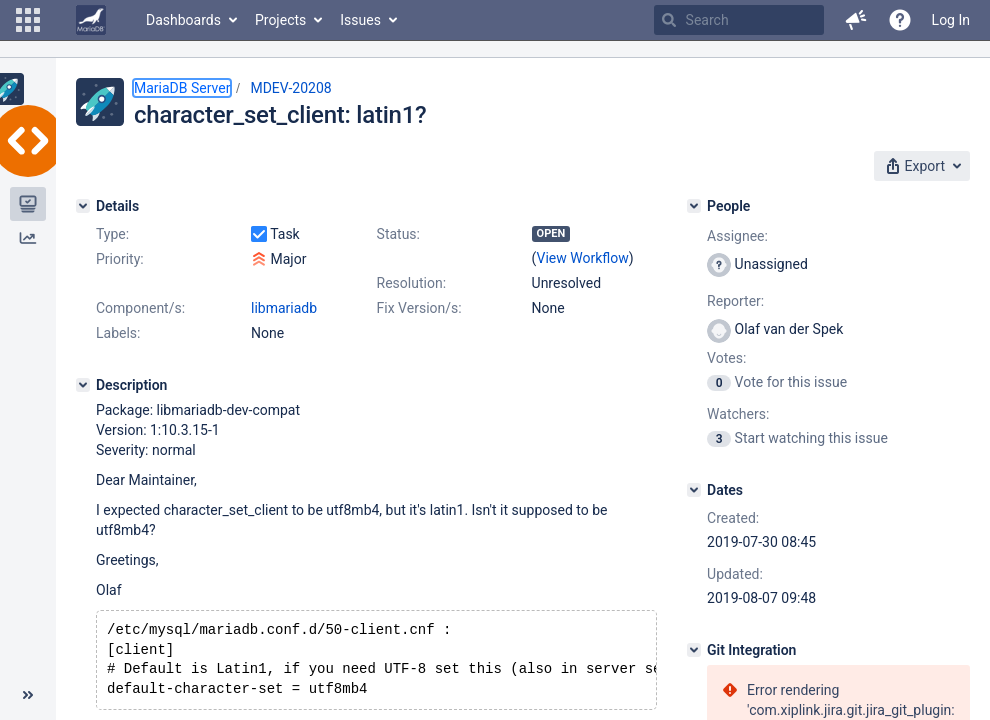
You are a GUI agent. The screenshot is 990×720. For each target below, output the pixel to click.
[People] (694, 206)
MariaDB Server (182, 88)
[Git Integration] (694, 650)
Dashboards (183, 20)
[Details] (83, 206)
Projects (280, 20)
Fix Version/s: (419, 308)
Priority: (120, 259)
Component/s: (140, 308)
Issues (360, 20)
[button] (28, 20)
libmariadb (284, 308)
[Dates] (694, 490)
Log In (951, 20)
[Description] (83, 385)
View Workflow (583, 258)
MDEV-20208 (290, 88)
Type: (112, 234)
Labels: (118, 333)
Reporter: (735, 301)
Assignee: (737, 236)
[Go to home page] (91, 20)
